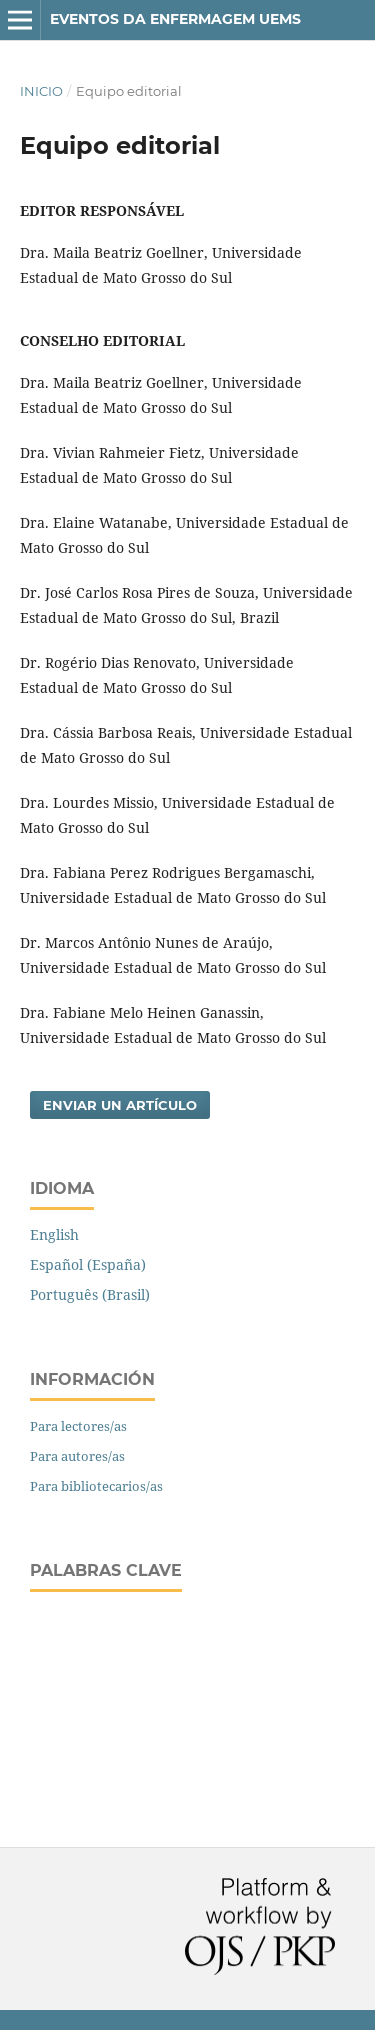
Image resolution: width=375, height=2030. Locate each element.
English (54, 1234)
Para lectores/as (78, 1426)
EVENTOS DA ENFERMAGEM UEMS (175, 19)
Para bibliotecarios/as (96, 1486)
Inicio (41, 91)
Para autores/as (77, 1456)
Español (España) (88, 1264)
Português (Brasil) (90, 1294)
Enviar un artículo (120, 1105)
